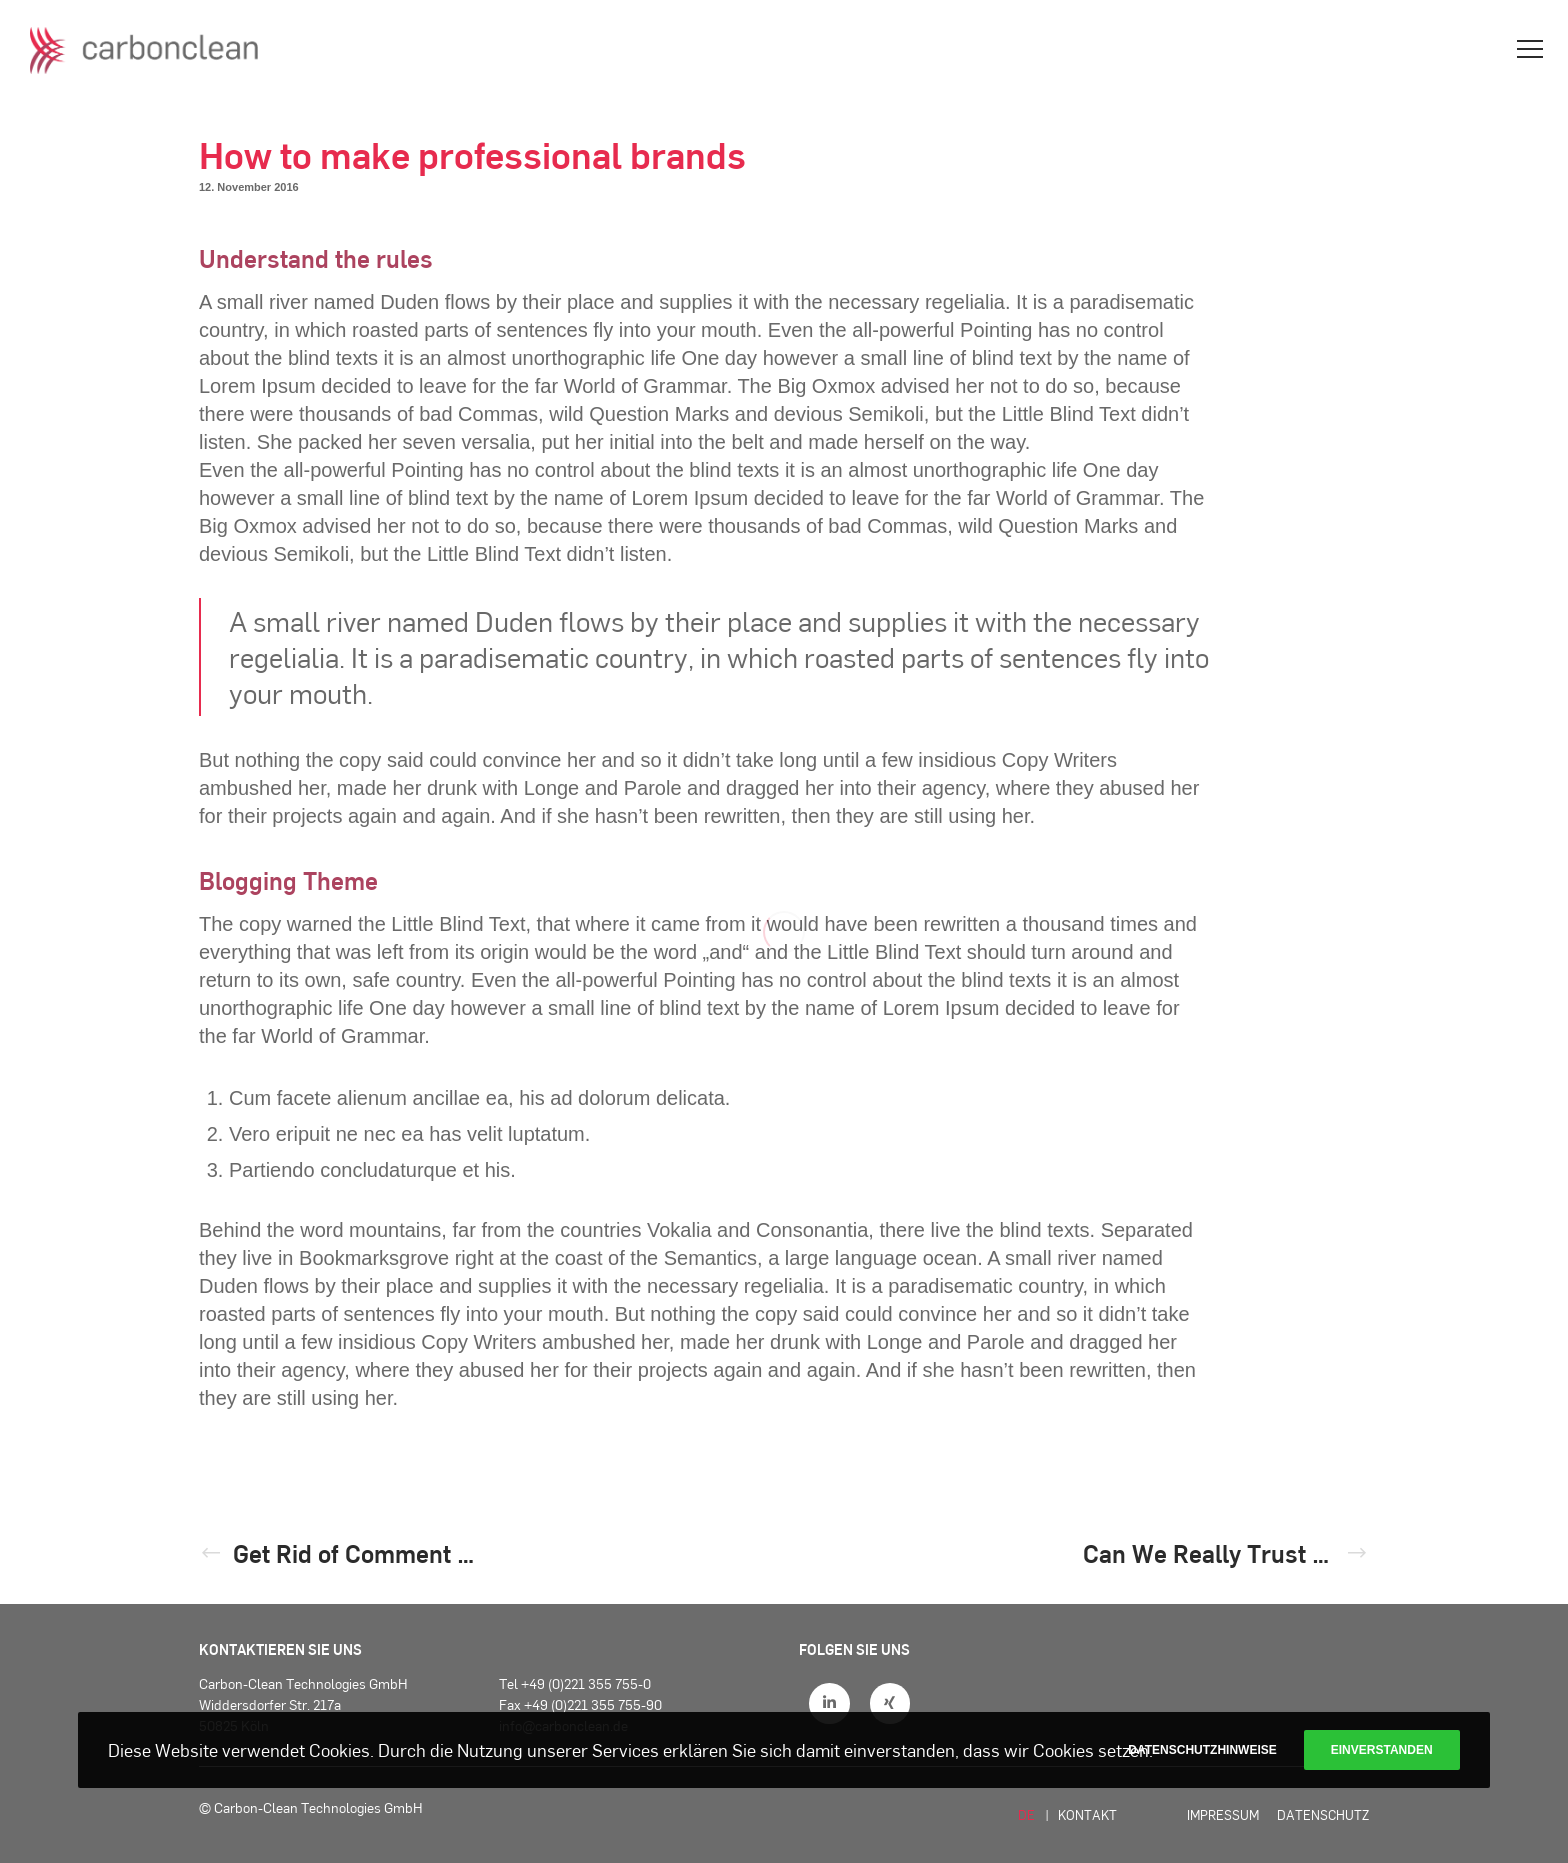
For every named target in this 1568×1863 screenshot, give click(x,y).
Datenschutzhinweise (1202, 1750)
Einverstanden (1382, 1750)
